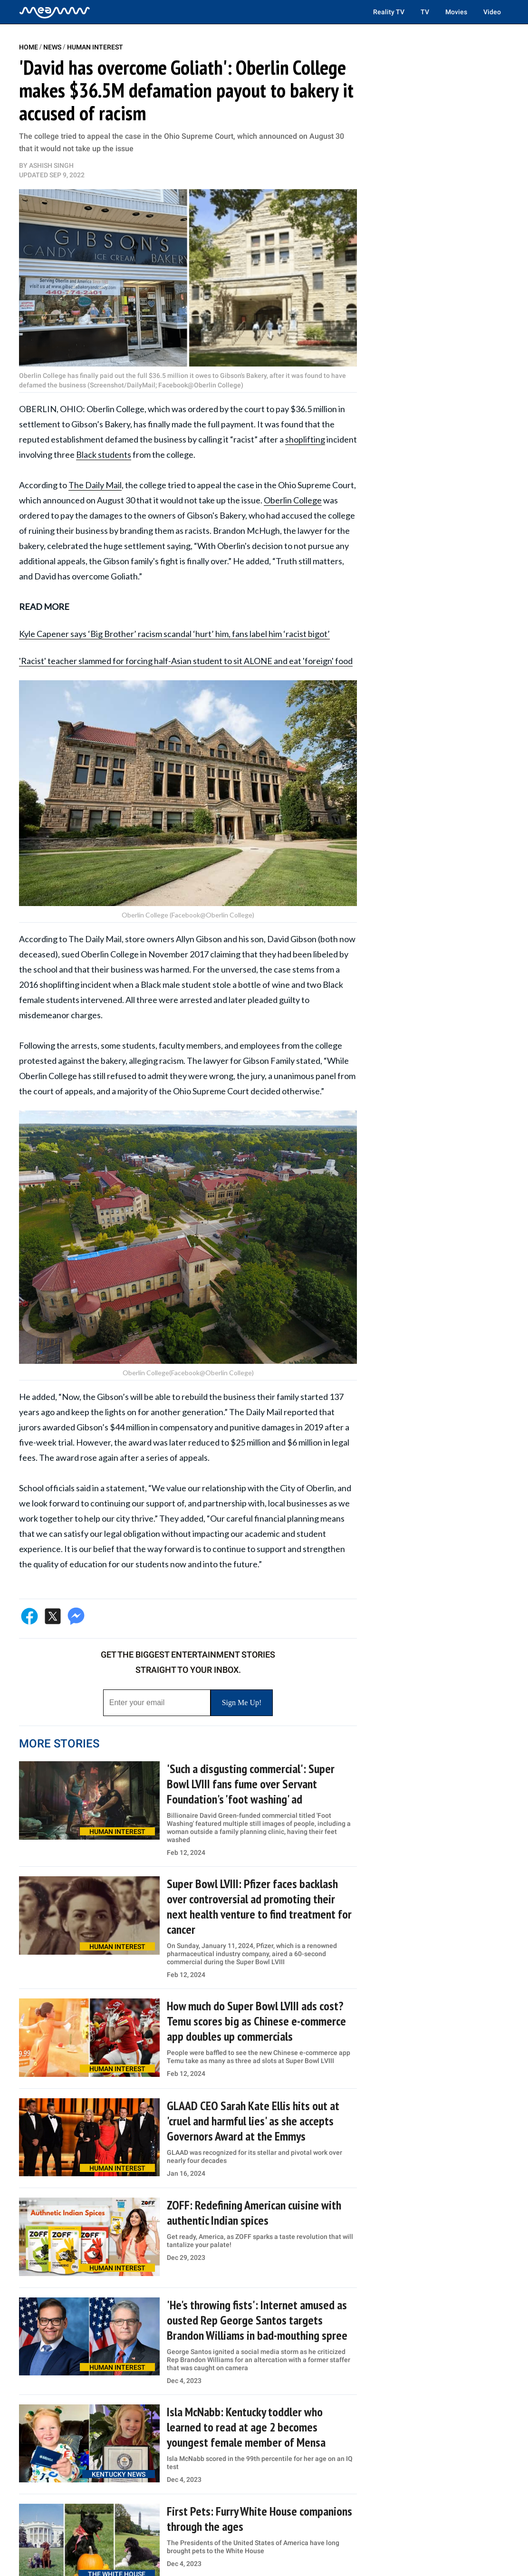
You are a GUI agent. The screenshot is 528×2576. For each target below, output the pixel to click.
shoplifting (305, 439)
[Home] (54, 11)
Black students (103, 454)
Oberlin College (293, 500)
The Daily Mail (95, 485)
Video (492, 12)
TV (425, 12)
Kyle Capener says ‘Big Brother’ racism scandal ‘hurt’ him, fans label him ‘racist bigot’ (174, 633)
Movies (456, 12)
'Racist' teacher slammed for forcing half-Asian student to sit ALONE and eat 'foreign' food (186, 661)
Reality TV (388, 12)
